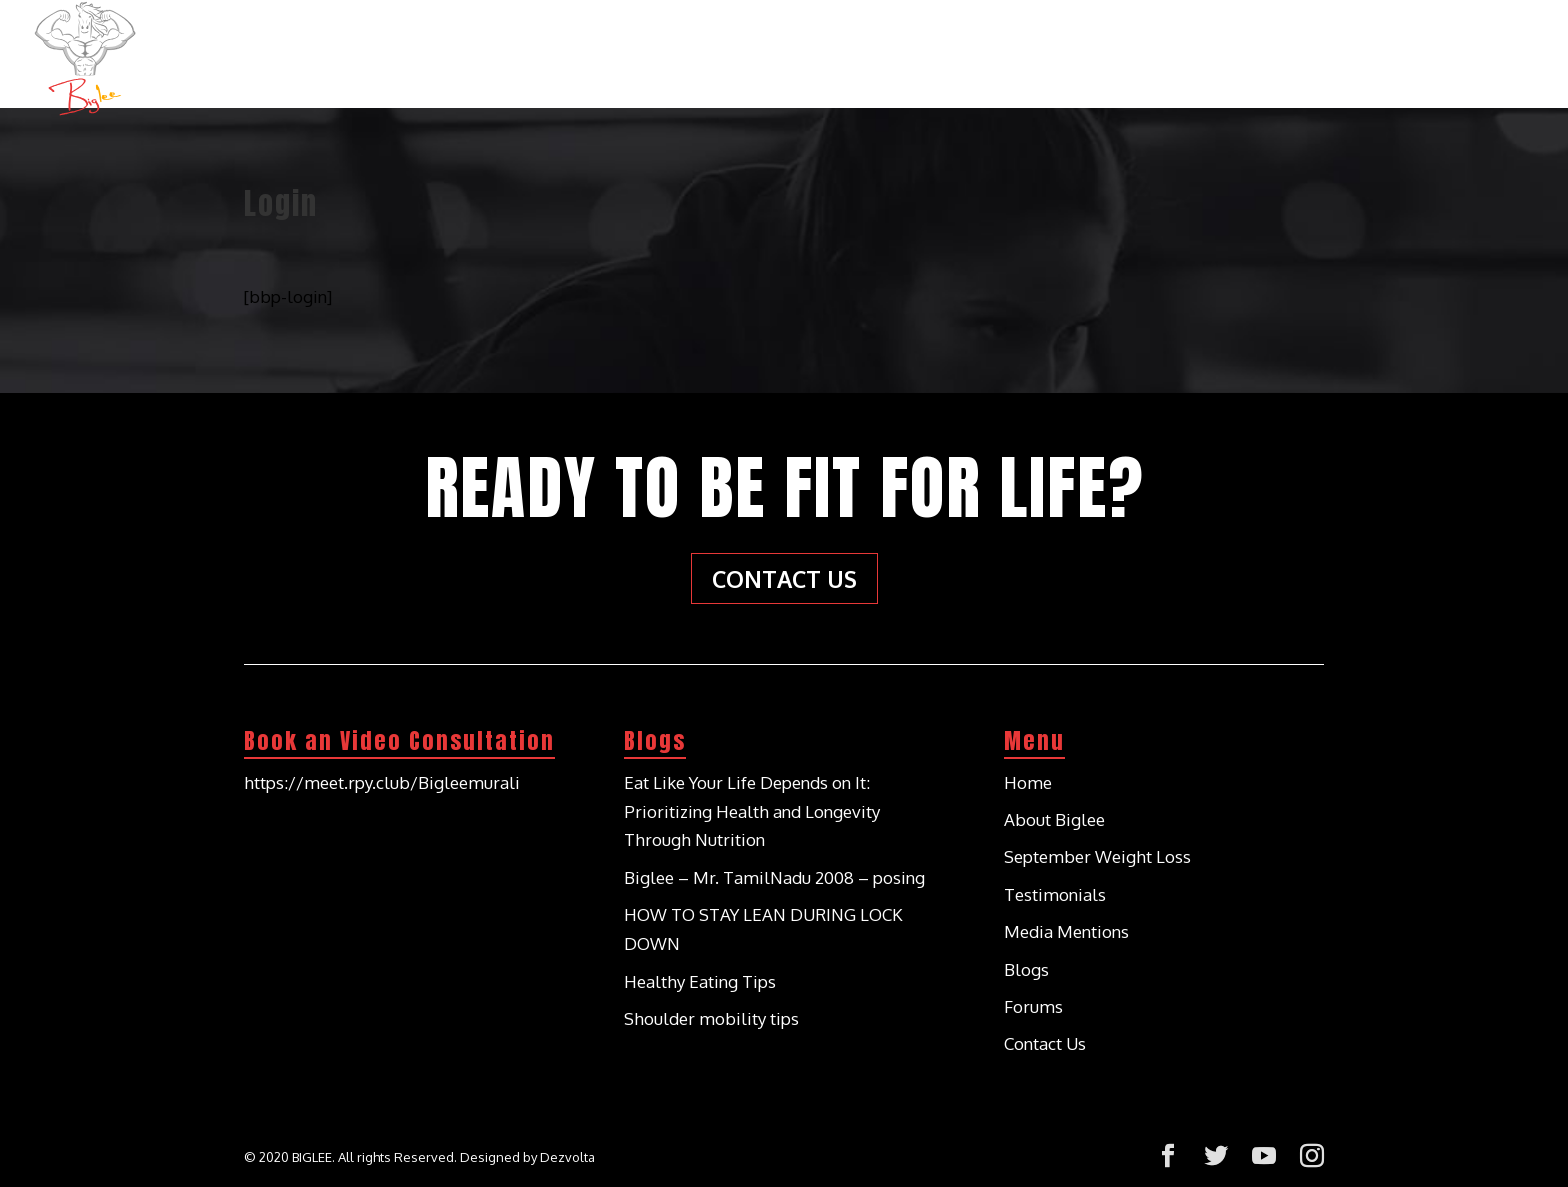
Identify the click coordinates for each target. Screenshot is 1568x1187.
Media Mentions (1066, 931)
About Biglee (945, 48)
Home (822, 48)
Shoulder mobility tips (711, 1018)
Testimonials (1220, 48)
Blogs (1348, 48)
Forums (1033, 1006)
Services (1081, 48)
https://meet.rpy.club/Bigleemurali (382, 782)
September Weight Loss (1097, 856)
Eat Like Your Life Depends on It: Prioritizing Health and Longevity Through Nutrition (752, 811)
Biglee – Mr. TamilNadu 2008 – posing (774, 877)
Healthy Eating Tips (700, 981)
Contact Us (1468, 48)
